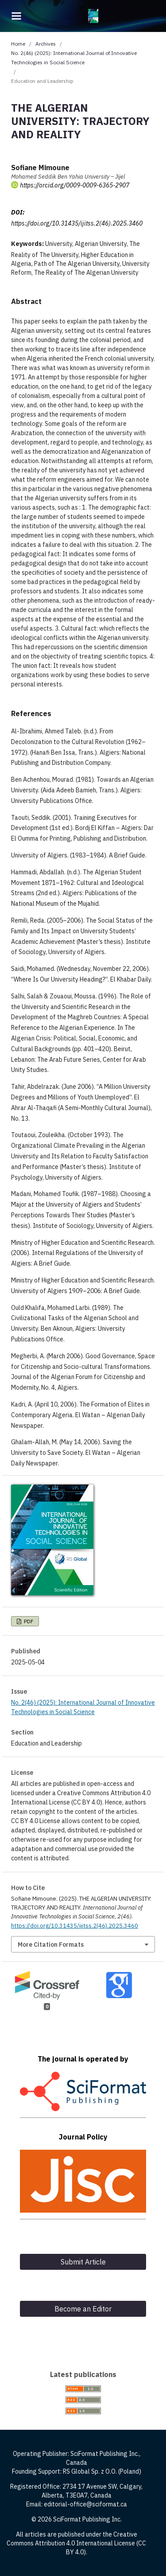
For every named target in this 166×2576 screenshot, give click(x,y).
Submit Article (83, 2261)
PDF (28, 1621)
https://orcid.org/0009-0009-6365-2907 (74, 185)
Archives (45, 43)
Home (18, 43)
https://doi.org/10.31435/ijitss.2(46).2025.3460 (77, 223)
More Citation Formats (51, 1945)
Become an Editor (83, 2308)
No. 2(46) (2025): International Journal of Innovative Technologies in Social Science (74, 58)
